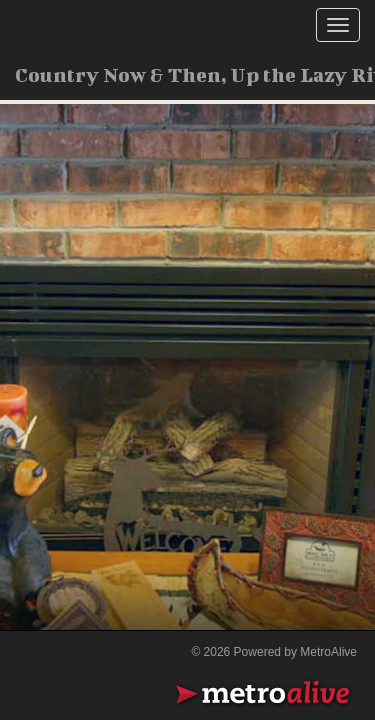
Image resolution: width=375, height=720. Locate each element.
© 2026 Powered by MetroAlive (274, 652)
